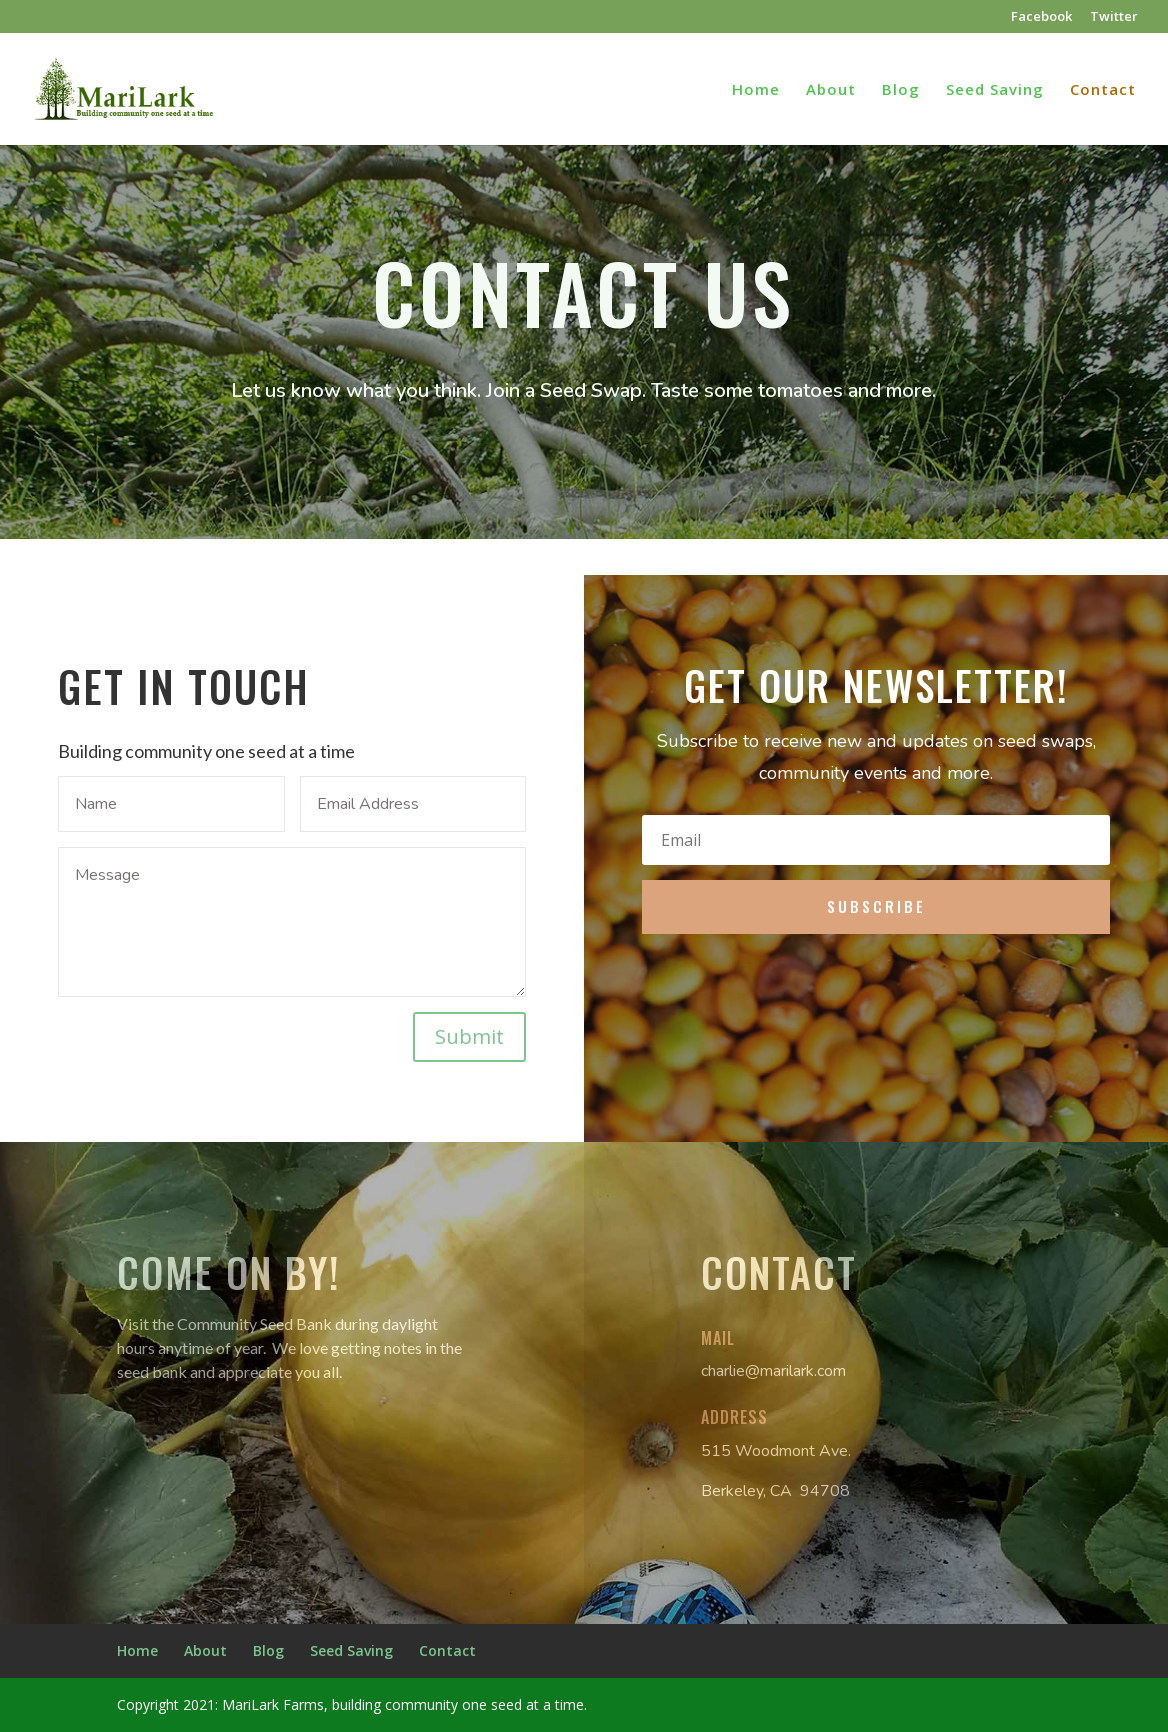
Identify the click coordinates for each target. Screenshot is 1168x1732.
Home (756, 90)
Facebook (1041, 17)
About (831, 90)
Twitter (1114, 17)
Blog (901, 90)
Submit (469, 1036)
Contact (1103, 90)
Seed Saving (995, 90)
